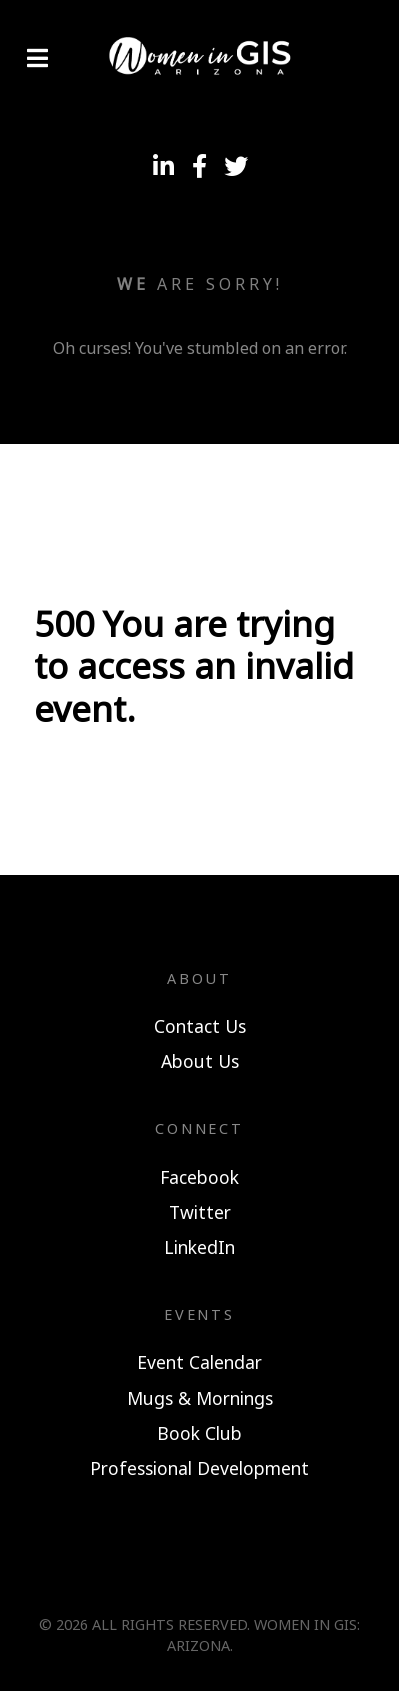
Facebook (199, 1177)
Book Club (199, 1433)
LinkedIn (199, 1247)
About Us (200, 1061)
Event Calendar (199, 1362)
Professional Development (199, 1468)
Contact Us (200, 1026)
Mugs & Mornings (200, 1398)
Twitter (200, 1212)
